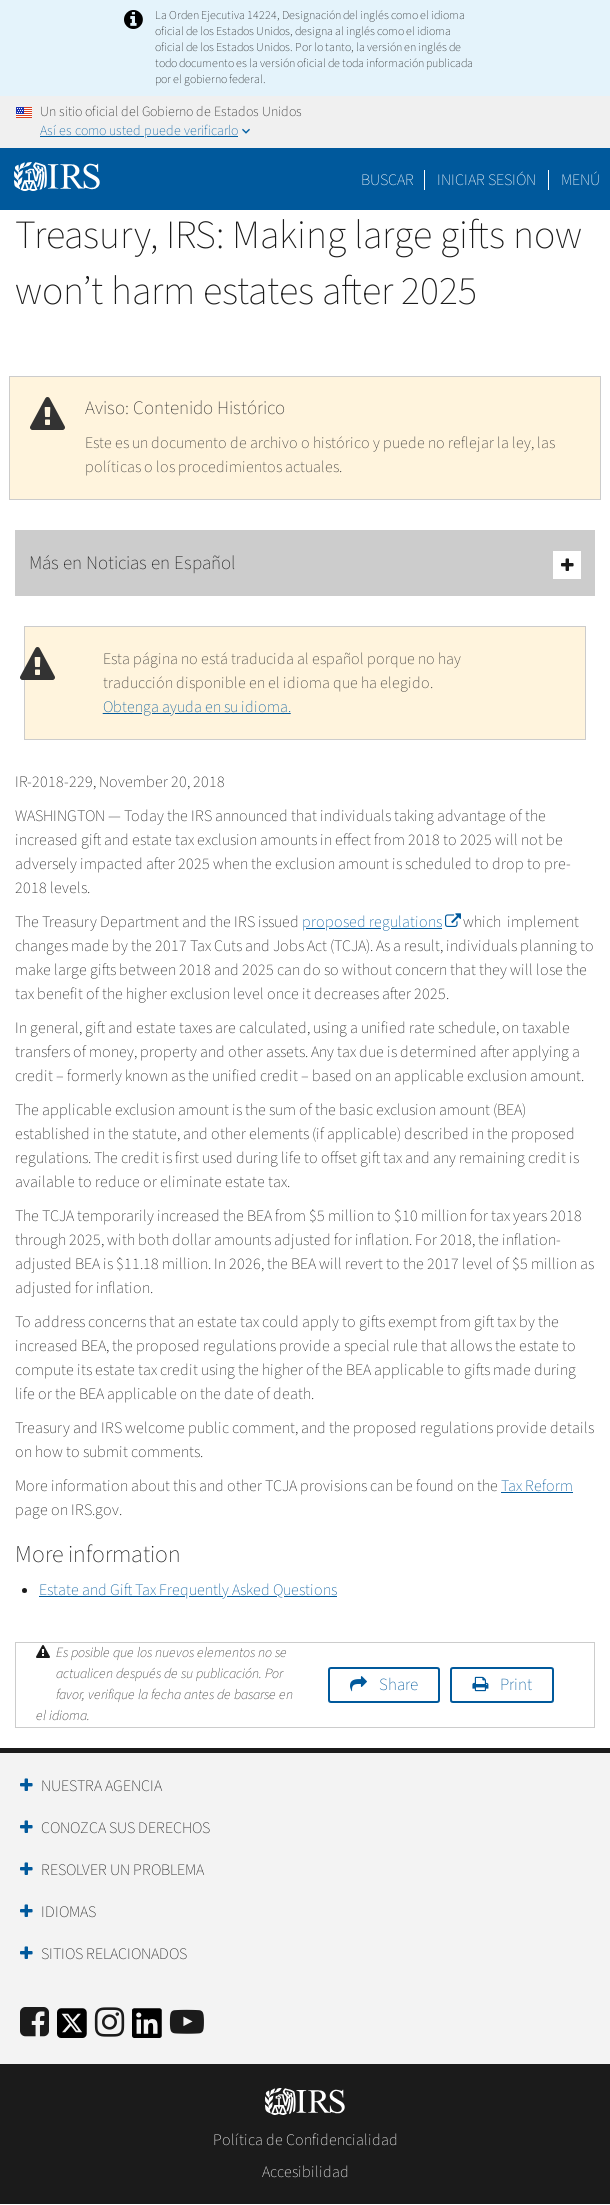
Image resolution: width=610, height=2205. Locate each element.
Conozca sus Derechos (125, 1828)
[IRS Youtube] (187, 2023)
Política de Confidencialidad (305, 2140)
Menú (580, 180)
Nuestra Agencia (101, 1786)
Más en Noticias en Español (305, 564)
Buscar (387, 180)
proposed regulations (381, 922)
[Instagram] (109, 2023)
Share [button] (398, 1685)
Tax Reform (537, 1486)
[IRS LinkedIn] (147, 2029)
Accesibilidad (305, 2172)
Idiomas (68, 1912)
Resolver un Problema (122, 1870)
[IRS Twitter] (72, 2029)
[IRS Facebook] (34, 2023)
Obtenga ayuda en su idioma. (197, 707)
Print (516, 1685)
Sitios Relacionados (114, 1954)
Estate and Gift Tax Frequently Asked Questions (188, 1590)
